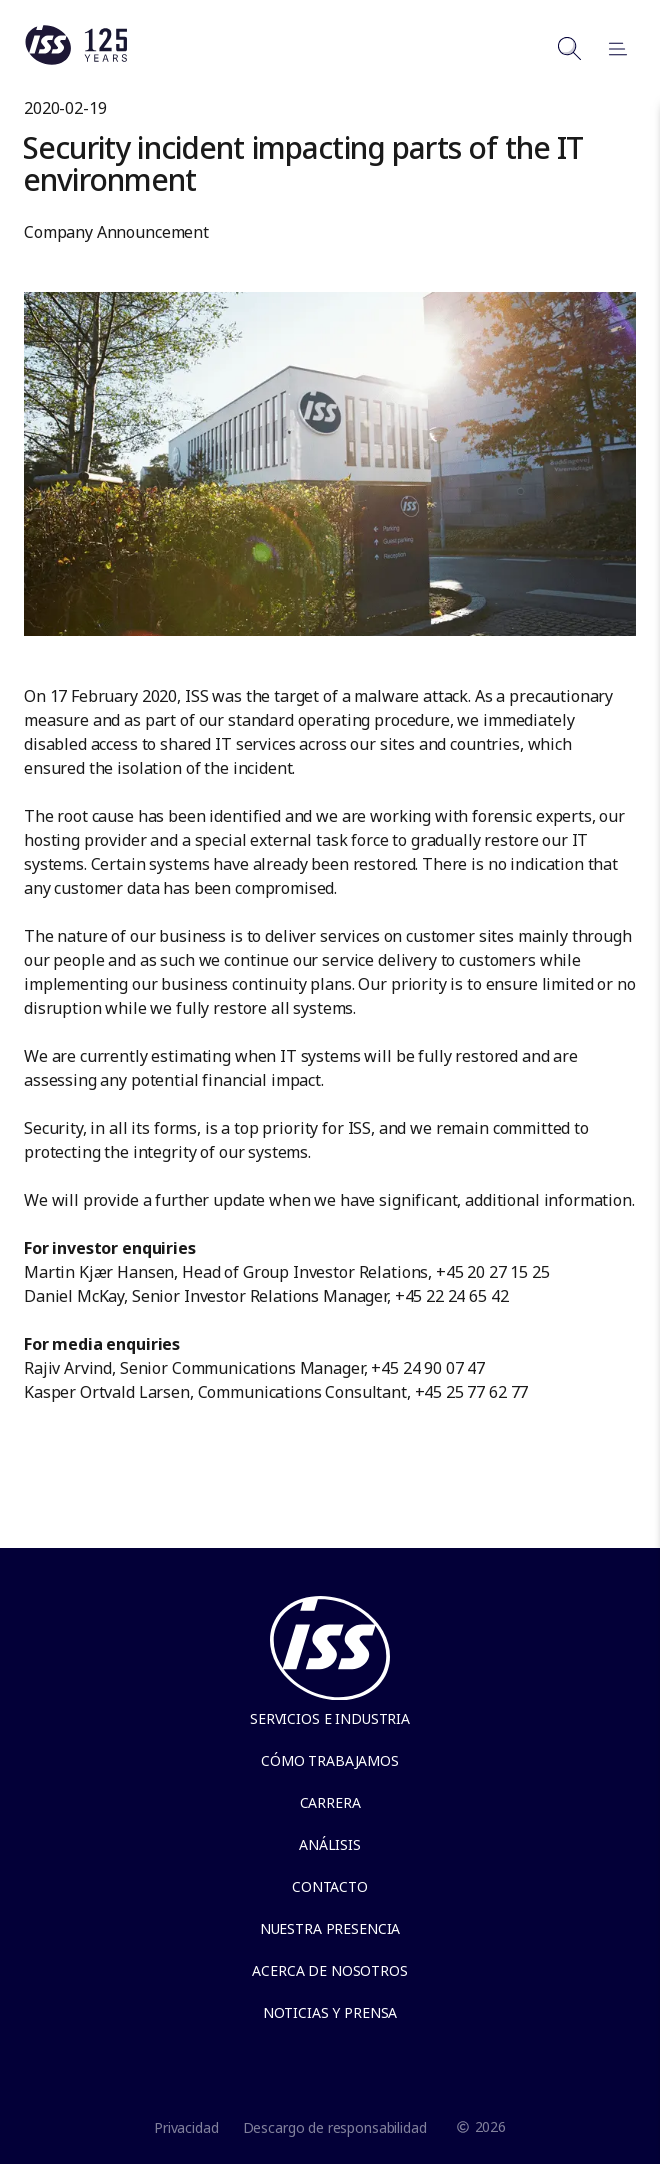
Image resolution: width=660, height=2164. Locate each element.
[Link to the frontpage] (76, 60)
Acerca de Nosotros (329, 1970)
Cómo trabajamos (330, 1760)
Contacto (330, 1886)
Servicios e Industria (330, 1718)
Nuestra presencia (330, 1928)
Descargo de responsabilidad (335, 2127)
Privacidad (186, 2127)
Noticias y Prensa (330, 2012)
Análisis (330, 1844)
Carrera (330, 1802)
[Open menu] (609, 48)
